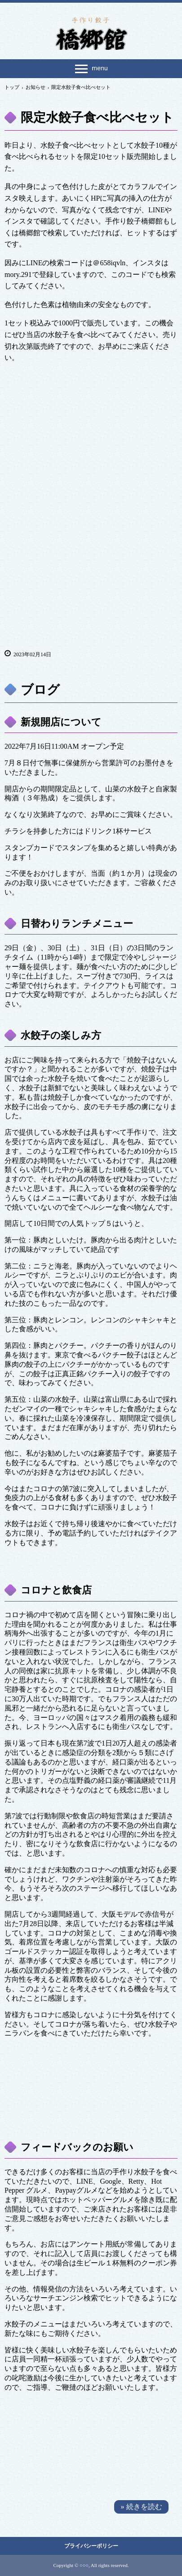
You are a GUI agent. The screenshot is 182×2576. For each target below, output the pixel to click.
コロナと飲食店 (56, 1590)
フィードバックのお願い (77, 2147)
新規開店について (61, 722)
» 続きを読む (141, 2506)
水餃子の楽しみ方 (61, 1035)
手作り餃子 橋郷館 (91, 32)
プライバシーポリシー (91, 2546)
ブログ (40, 690)
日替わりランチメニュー (77, 923)
